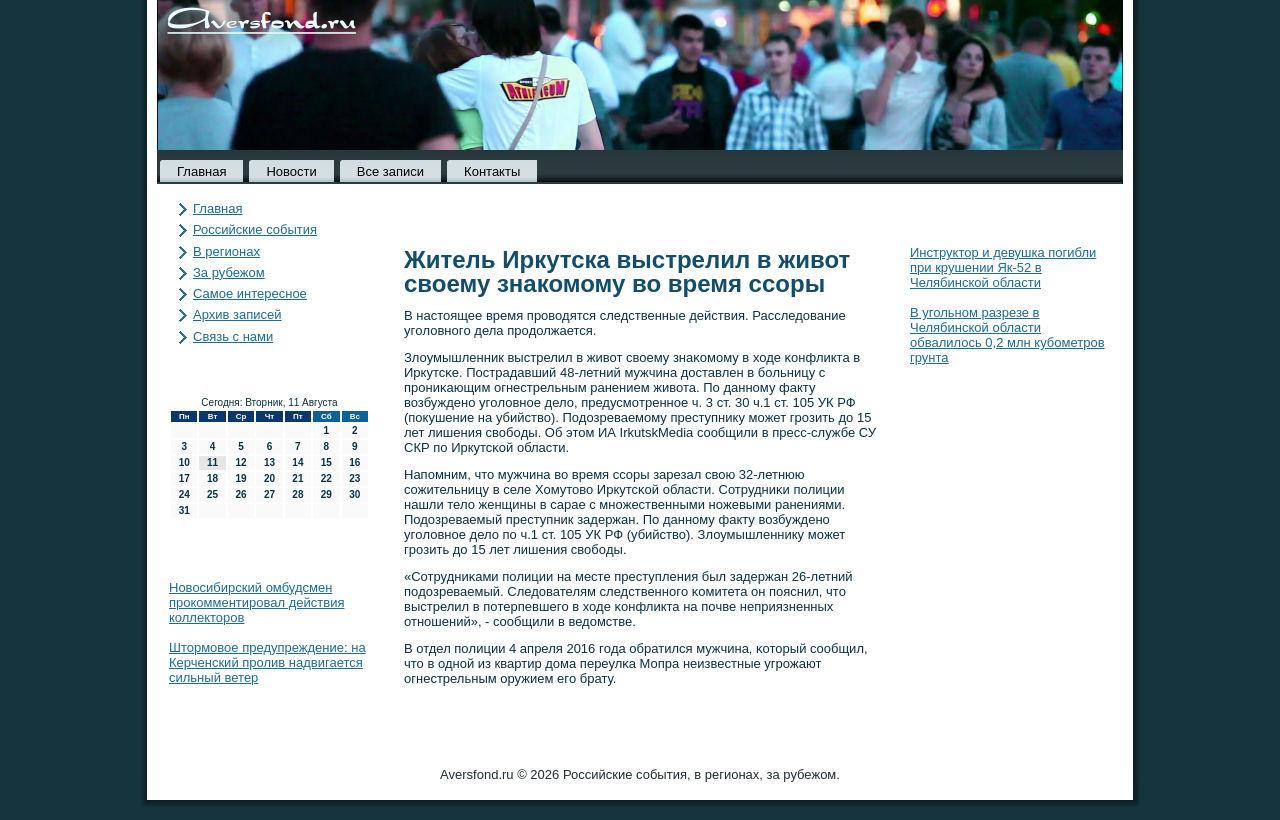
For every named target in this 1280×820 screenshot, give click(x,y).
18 (212, 478)
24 (184, 494)
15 (326, 462)
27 (269, 494)
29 (326, 494)
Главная (201, 171)
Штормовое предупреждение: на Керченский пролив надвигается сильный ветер (267, 662)
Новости (291, 171)
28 (297, 494)
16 (354, 462)
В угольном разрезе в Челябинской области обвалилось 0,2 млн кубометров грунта (1007, 335)
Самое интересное (250, 293)
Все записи (390, 171)
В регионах (226, 251)
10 (184, 462)
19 (240, 478)
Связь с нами (233, 336)
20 (269, 478)
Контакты (492, 171)
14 (297, 462)
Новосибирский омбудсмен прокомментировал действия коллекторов (256, 602)
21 (297, 478)
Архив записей (237, 314)
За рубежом (229, 272)
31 (184, 510)
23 (354, 478)
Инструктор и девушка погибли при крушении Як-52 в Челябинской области (1003, 267)
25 (212, 494)
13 (269, 462)
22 (326, 478)
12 (240, 462)
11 (212, 462)
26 (240, 494)
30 (354, 494)
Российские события (255, 229)
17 (184, 478)
